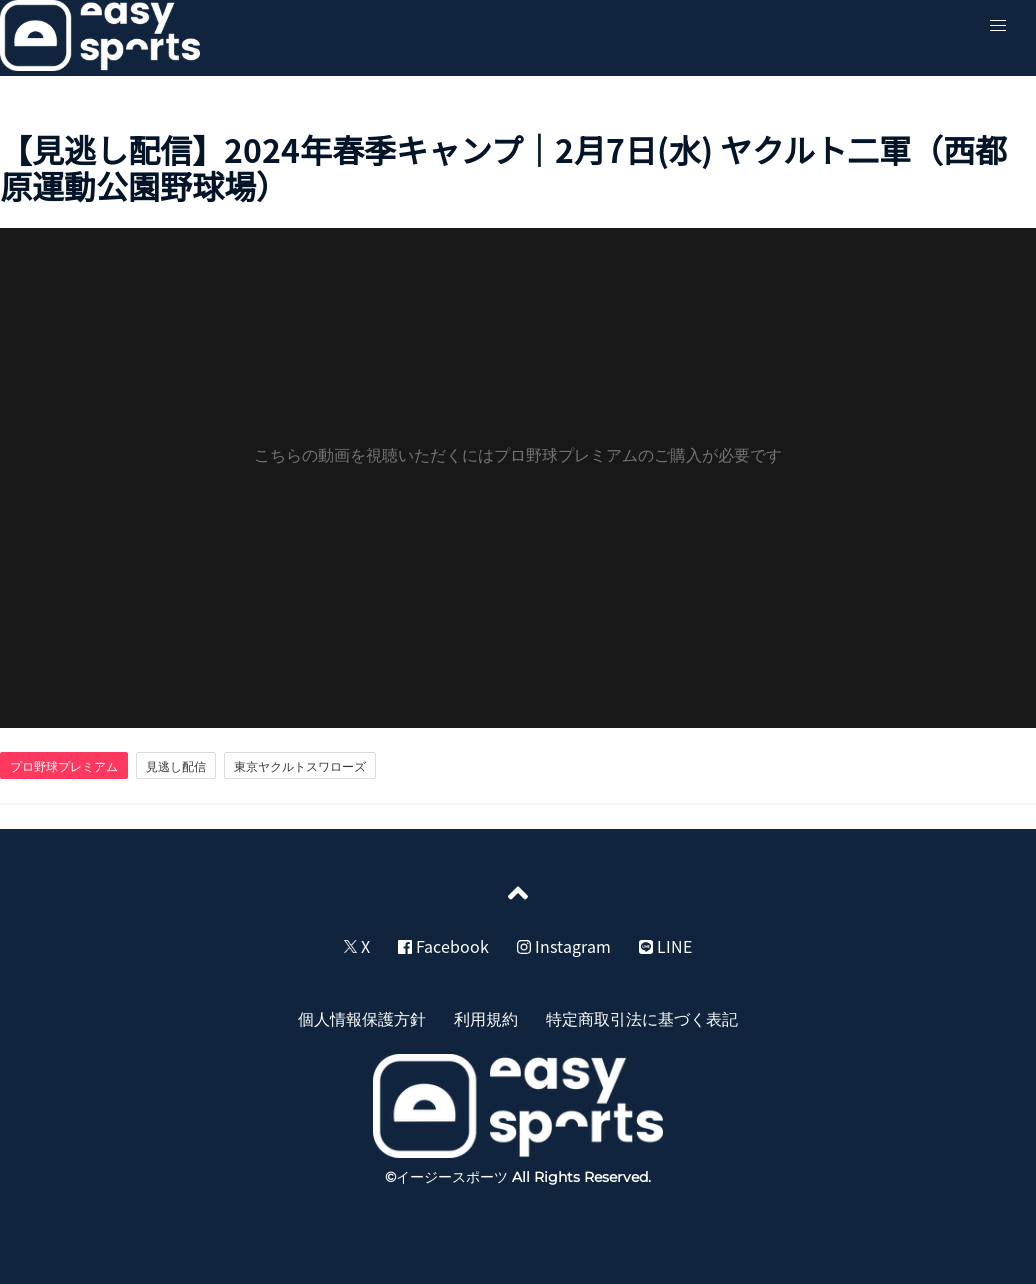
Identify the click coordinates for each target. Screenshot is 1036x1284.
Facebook (443, 946)
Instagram (564, 946)
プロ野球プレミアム (64, 766)
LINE (665, 946)
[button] (998, 26)
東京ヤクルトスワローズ (300, 766)
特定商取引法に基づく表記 (642, 1018)
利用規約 (486, 1018)
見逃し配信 (176, 766)
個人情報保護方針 (362, 1018)
